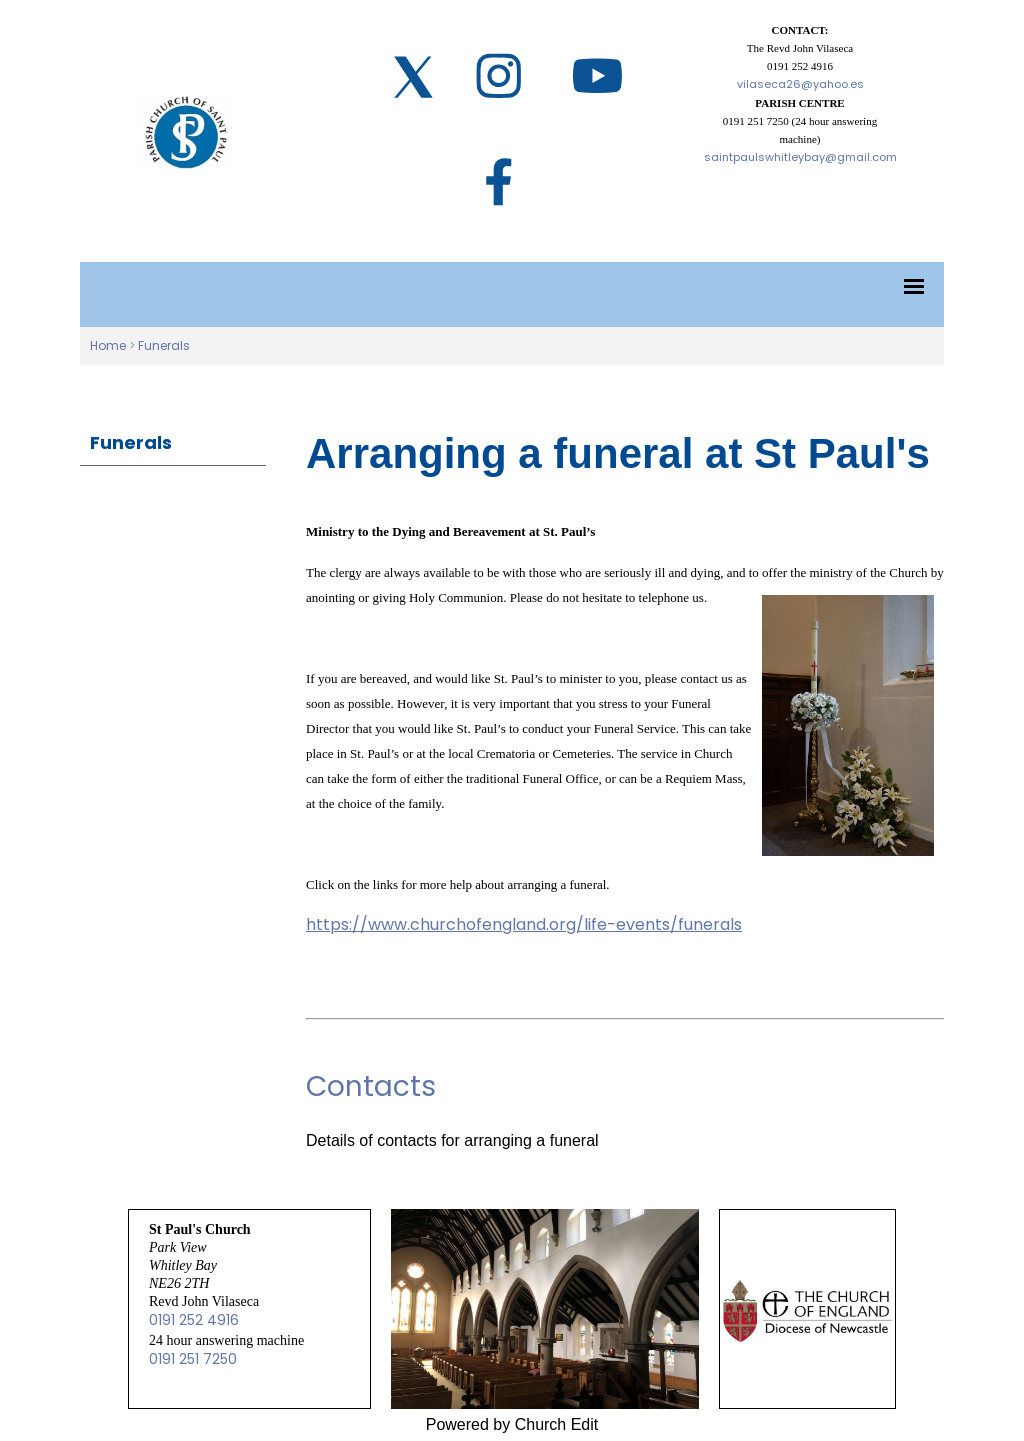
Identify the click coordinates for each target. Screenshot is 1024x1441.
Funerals (164, 345)
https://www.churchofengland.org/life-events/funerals (524, 924)
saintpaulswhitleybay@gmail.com (800, 157)
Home (108, 345)
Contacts (371, 1086)
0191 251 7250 (193, 1359)
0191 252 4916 (194, 1320)
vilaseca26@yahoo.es (800, 84)
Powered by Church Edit (512, 1424)
